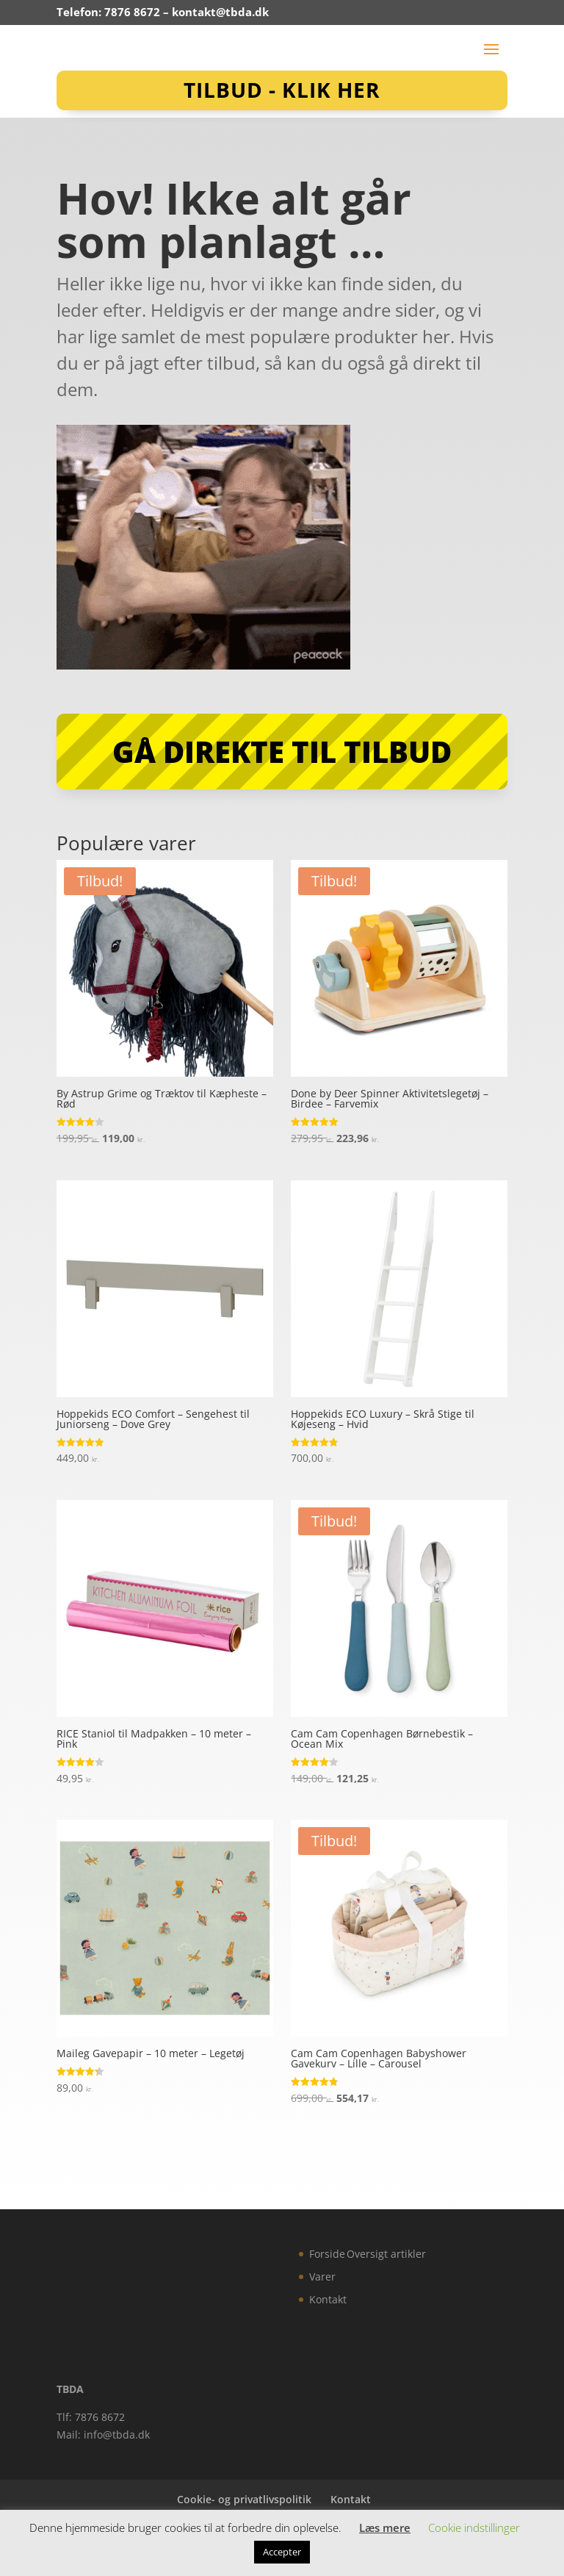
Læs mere (385, 2527)
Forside (327, 2254)
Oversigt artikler (386, 2254)
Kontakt (328, 2299)
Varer (322, 2276)
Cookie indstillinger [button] (474, 2527)
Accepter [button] (282, 2551)
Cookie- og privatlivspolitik (244, 2499)
